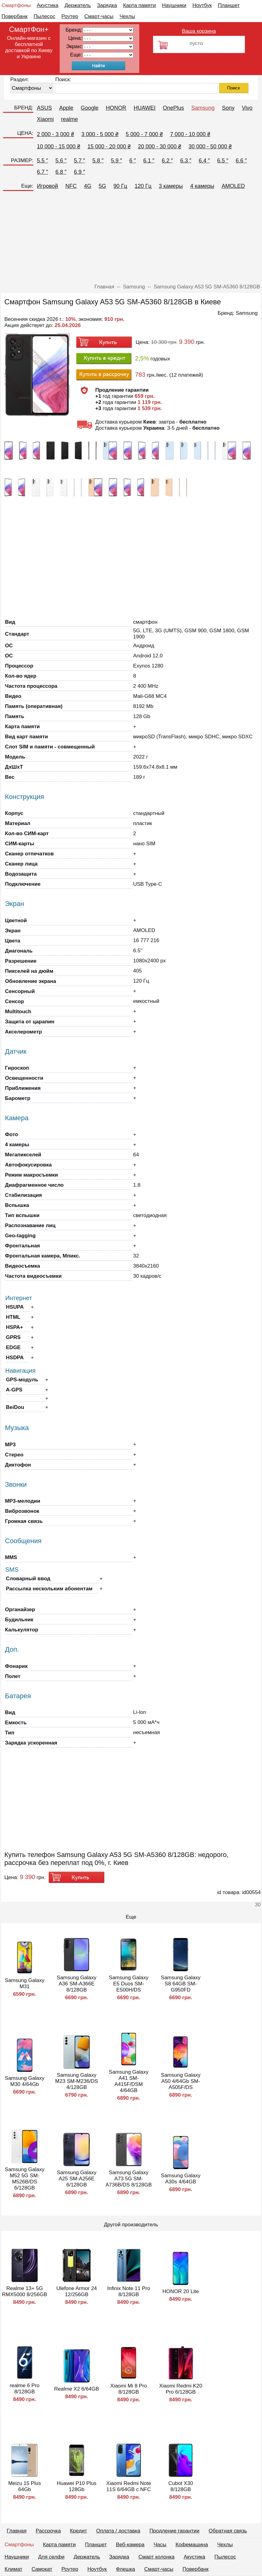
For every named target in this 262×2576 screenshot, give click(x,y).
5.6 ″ (60, 161)
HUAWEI (144, 108)
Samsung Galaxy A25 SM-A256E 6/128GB (76, 2179)
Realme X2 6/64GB (76, 2389)
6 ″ (132, 161)
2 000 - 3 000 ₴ (55, 134)
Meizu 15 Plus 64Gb (24, 2486)
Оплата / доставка (118, 2531)
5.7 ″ (79, 161)
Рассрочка (48, 2531)
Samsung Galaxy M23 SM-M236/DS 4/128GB (76, 2081)
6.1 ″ (148, 161)
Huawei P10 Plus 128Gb (76, 2486)
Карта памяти (139, 5)
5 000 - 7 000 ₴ (144, 134)
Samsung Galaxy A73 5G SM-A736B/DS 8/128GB (129, 2179)
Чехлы (127, 16)
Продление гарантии (174, 2531)
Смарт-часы (98, 16)
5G (102, 186)
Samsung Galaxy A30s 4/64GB (180, 2179)
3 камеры (171, 186)
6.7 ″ (42, 172)
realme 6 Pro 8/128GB (24, 2389)
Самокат (42, 2569)
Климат (13, 2569)
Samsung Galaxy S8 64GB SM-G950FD (180, 1984)
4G (88, 186)
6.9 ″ (79, 172)
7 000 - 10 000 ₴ (190, 134)
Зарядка (107, 5)
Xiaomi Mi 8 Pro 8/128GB (128, 2389)
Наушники (174, 5)
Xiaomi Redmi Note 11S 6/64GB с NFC (128, 2486)
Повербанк (15, 16)
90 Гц (120, 186)
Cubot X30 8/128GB (180, 2486)
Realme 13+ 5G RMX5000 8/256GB (24, 2291)
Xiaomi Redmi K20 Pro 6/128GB (180, 2389)
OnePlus (173, 108)
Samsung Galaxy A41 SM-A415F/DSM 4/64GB (128, 2081)
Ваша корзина (199, 31)
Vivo (247, 108)
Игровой (47, 186)
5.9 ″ (116, 161)
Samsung (203, 108)
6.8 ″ (60, 172)
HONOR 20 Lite (181, 2291)
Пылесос (44, 16)
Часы (160, 2544)
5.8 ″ (97, 161)
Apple (66, 108)
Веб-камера (130, 2544)
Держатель (78, 5)
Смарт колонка (156, 2557)
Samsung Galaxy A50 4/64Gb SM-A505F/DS (180, 2081)
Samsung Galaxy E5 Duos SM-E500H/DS (128, 1984)
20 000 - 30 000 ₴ (159, 146)
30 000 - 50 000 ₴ (210, 146)
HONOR (116, 108)
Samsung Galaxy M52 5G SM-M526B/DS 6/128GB (24, 2179)
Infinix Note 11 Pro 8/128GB (128, 2291)
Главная (17, 2531)
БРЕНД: (23, 108)
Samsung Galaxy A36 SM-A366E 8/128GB (76, 1984)
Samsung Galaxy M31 (24, 1983)
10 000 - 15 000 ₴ (58, 146)
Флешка (125, 2569)
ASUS (44, 108)
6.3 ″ (185, 161)
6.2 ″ (167, 161)
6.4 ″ (204, 161)
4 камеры (202, 186)
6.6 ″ (241, 161)
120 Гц (143, 186)
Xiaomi (45, 119)
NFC (71, 186)
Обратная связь (228, 2531)
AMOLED (233, 186)
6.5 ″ (222, 161)
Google (90, 108)
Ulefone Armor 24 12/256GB (76, 2291)
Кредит (78, 2531)
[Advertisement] (131, 238)
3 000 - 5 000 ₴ (99, 134)
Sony (228, 108)
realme (69, 119)
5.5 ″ (42, 161)
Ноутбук (202, 5)
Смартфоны (16, 5)
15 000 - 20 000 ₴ (109, 146)
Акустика (47, 5)
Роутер (70, 16)
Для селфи (51, 2557)
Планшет (229, 5)
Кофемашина (192, 2544)
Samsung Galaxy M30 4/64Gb (24, 2081)
